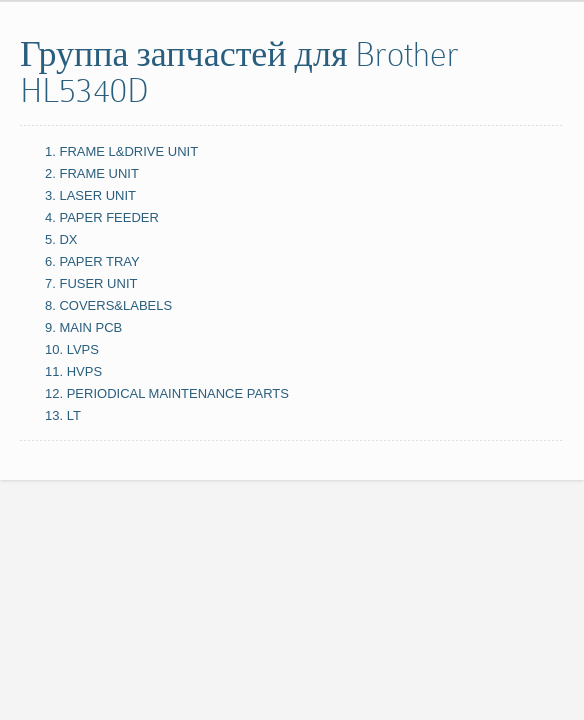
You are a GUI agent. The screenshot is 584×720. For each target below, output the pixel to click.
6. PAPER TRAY (92, 261)
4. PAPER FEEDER (102, 217)
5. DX (61, 239)
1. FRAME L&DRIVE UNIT (121, 151)
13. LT (63, 415)
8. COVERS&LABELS (108, 305)
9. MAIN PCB (83, 327)
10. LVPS (72, 349)
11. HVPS (73, 371)
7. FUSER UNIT (91, 283)
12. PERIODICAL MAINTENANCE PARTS (167, 393)
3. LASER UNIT (90, 195)
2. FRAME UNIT (92, 173)
